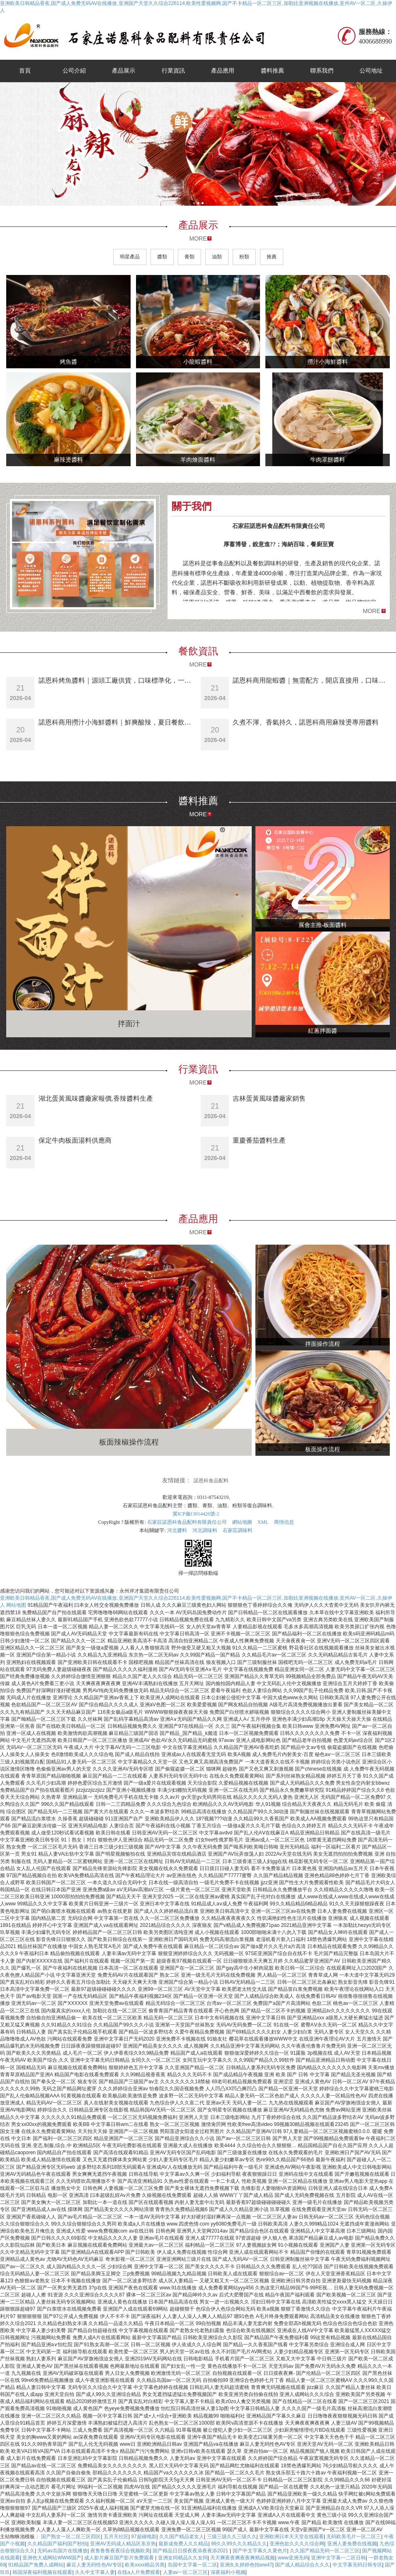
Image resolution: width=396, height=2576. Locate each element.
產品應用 (222, 71)
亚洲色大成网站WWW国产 (51, 2558)
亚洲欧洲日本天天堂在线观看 (291, 2537)
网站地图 (16, 1605)
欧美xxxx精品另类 (145, 2565)
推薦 (272, 257)
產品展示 (123, 71)
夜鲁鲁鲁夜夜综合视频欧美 (120, 2551)
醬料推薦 (272, 71)
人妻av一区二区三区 (185, 2572)
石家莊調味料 (238, 1530)
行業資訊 (173, 71)
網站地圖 (242, 1522)
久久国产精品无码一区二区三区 (325, 2551)
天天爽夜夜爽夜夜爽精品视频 (242, 2558)
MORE (198, 238)
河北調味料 (204, 1530)
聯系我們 (321, 71)
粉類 (244, 257)
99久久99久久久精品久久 (239, 2544)
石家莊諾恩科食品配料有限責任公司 (187, 1522)
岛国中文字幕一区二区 (192, 2565)
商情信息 (284, 1522)
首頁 (25, 71)
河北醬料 (177, 1530)
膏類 (189, 257)
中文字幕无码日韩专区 (357, 2565)
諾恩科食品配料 (211, 1481)
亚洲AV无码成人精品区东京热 (123, 2544)
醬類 (162, 257)
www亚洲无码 (293, 2558)
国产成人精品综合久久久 (302, 2565)
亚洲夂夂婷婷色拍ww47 (246, 2565)
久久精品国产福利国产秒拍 (57, 2544)
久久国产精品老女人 (181, 2537)
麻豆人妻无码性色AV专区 (94, 2565)
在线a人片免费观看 (138, 2572)
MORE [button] (371, 611)
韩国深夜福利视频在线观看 (42, 2572)
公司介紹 (74, 71)
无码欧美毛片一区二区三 (353, 2537)
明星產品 (130, 257)
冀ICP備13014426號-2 (195, 1514)
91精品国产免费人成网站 (35, 2565)
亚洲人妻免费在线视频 (352, 2544)
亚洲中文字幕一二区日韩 (338, 2558)
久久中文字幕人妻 (95, 2572)
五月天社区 (116, 2537)
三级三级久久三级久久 (232, 2537)
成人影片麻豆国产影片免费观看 (119, 2558)
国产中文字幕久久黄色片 (260, 2551)
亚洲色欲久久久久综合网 (297, 2544)
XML (263, 1522)
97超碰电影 (143, 2537)
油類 (217, 257)
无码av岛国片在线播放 (62, 2551)
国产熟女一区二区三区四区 (71, 2537)
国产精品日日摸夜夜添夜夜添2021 (191, 2551)
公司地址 (371, 71)
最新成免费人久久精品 (183, 2544)
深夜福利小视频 (228, 2572)
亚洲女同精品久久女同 (183, 2558)
